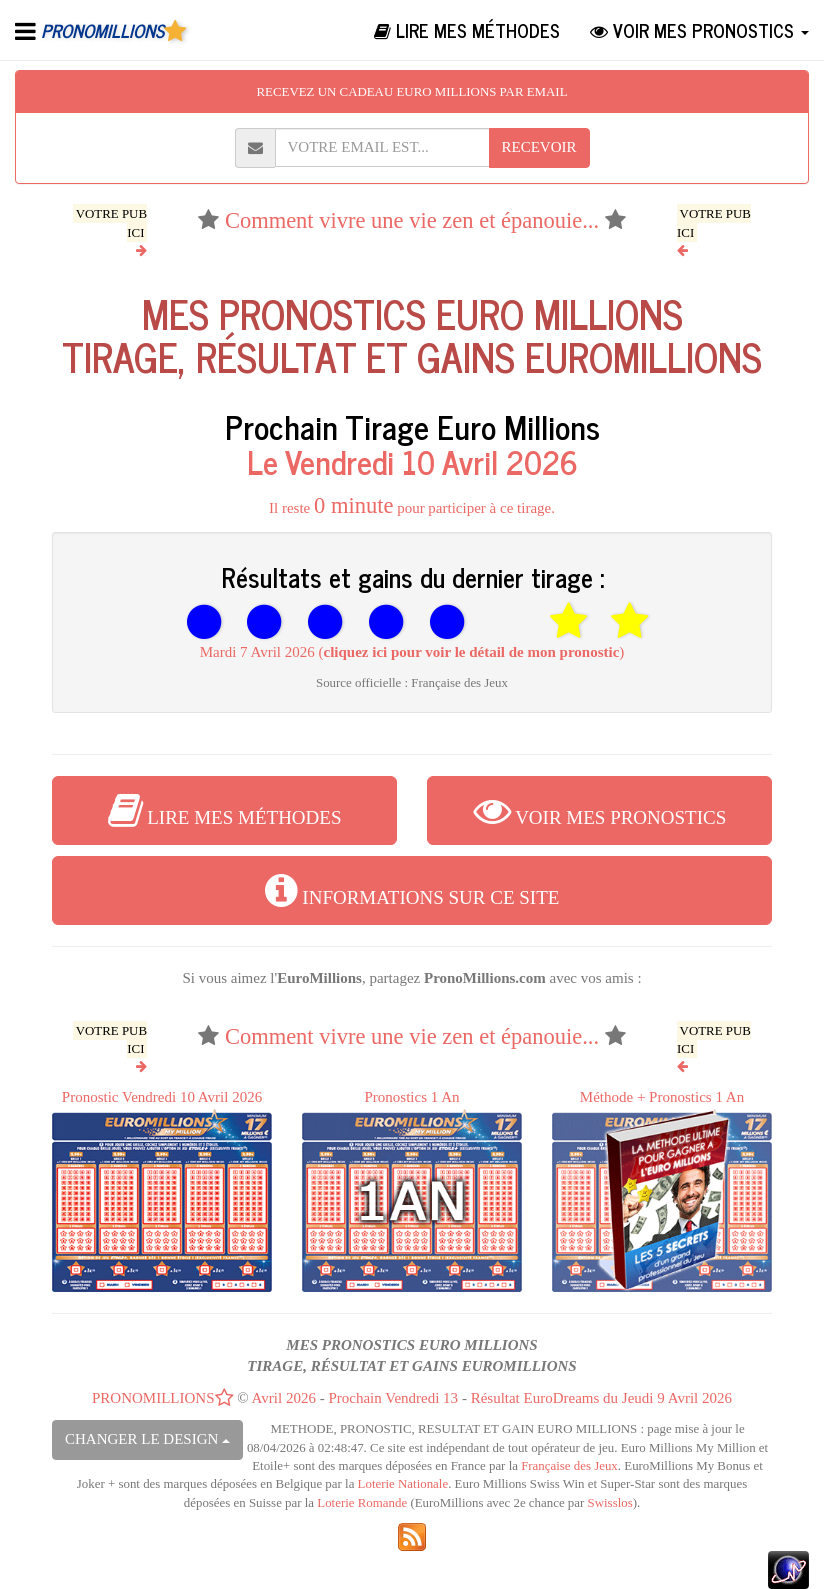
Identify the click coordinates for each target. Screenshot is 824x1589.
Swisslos (610, 1503)
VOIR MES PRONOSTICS (699, 30)
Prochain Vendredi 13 (393, 1398)
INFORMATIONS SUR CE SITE (412, 890)
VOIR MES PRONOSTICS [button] (600, 810)
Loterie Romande (362, 1503)
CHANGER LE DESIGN (147, 1439)
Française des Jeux (569, 1466)
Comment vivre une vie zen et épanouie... (412, 220)
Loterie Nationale (403, 1484)
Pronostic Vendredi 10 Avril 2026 (162, 1190)
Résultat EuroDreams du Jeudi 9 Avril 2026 (601, 1398)
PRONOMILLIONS (163, 1398)
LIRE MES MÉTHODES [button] (225, 810)
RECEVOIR (539, 147)
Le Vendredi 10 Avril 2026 (412, 461)
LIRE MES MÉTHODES (467, 30)
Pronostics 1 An (412, 1190)
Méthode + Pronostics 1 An (662, 1190)
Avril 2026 (284, 1398)
